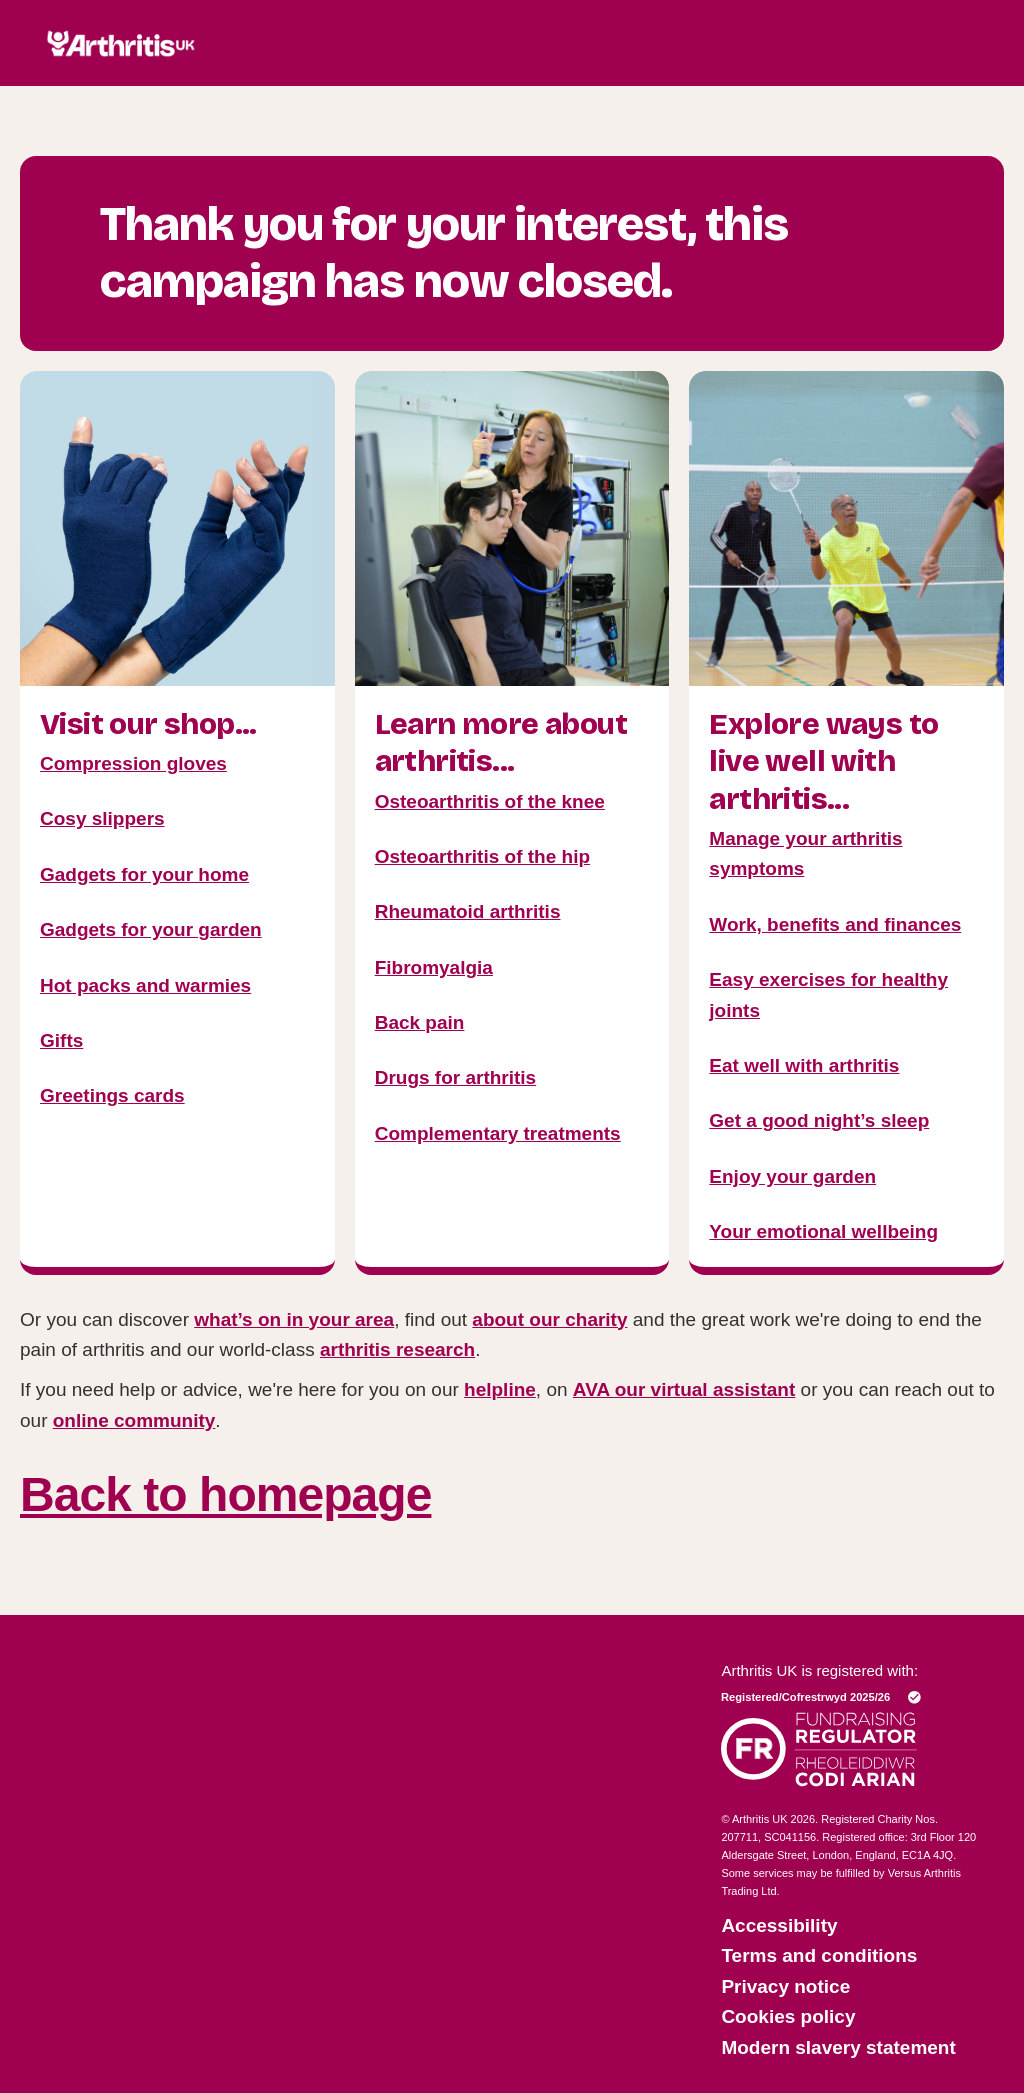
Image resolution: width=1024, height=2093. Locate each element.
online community (134, 1420)
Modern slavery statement (838, 2047)
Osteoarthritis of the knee (490, 801)
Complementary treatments (498, 1133)
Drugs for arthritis (456, 1077)
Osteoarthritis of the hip (482, 856)
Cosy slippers (102, 818)
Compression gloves (133, 763)
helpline (500, 1389)
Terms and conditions (819, 1955)
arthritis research (397, 1349)
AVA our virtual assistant (684, 1389)
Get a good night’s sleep (819, 1120)
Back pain (420, 1022)
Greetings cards (112, 1095)
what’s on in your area (294, 1319)
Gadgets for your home (144, 874)
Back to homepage (225, 1494)
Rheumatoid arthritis (468, 911)
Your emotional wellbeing (823, 1231)
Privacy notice (785, 1986)
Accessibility (779, 1925)
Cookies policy (788, 2016)
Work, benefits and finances (835, 924)
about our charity (549, 1319)
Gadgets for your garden (151, 929)
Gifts (61, 1040)
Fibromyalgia (434, 967)
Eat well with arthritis (804, 1065)
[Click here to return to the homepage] (121, 77)
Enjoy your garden (792, 1176)
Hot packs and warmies (145, 985)
